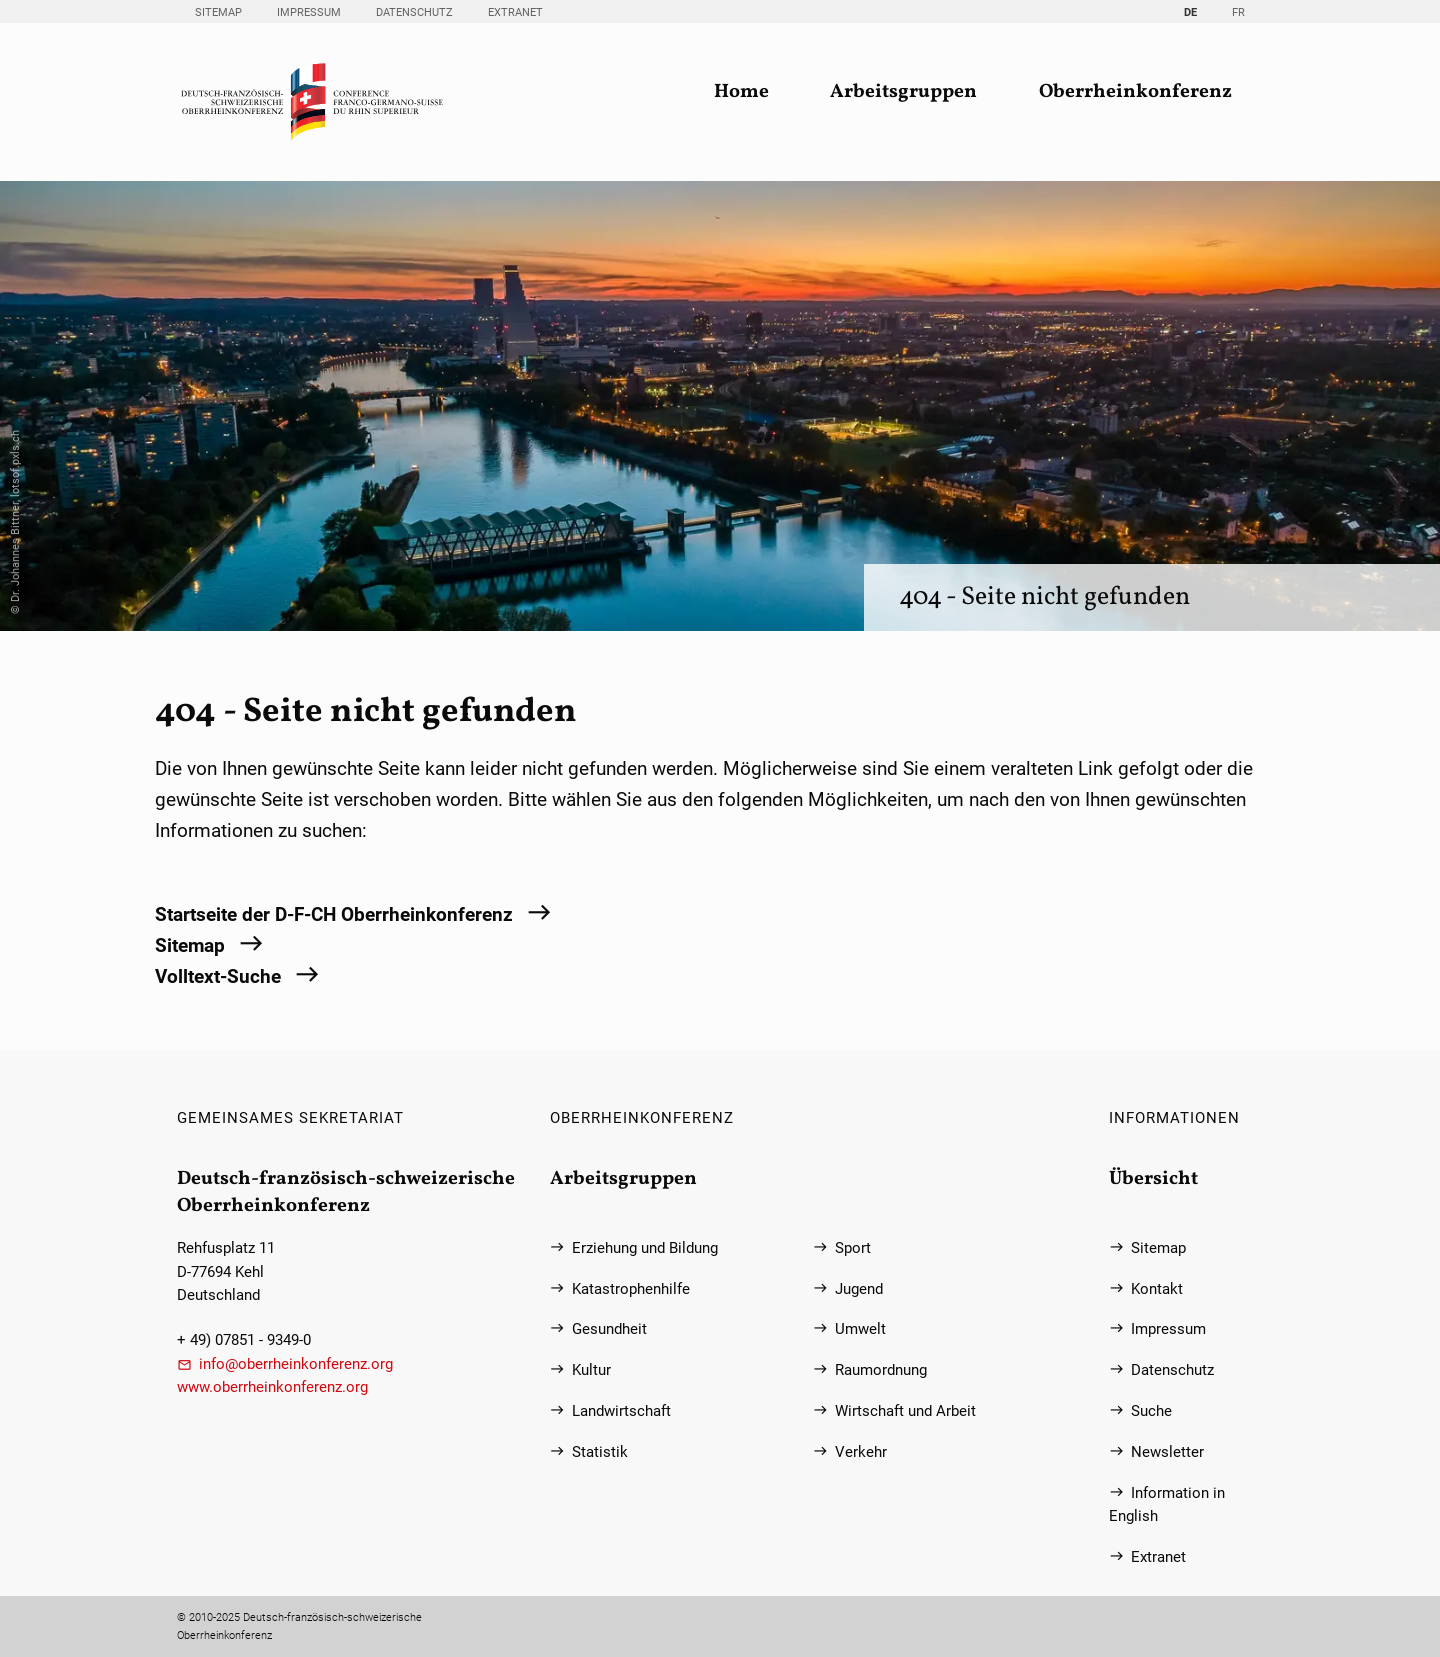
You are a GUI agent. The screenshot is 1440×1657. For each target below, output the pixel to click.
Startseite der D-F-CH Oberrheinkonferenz (334, 914)
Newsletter (1167, 1452)
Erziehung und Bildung (645, 1248)
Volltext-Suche (218, 976)
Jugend (859, 1289)
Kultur (591, 1370)
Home (741, 92)
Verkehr (861, 1452)
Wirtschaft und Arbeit (905, 1411)
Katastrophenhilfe (631, 1289)
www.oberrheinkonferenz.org (272, 1387)
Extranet (515, 12)
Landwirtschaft (621, 1411)
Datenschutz (414, 12)
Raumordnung (881, 1370)
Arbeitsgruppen (903, 92)
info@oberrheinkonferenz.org (296, 1364)
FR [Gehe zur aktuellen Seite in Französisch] (1238, 12)
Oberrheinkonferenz (1135, 92)
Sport (853, 1248)
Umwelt (860, 1329)
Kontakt (1157, 1289)
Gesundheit (609, 1329)
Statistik (600, 1452)
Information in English (1167, 1505)
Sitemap (218, 12)
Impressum (309, 12)
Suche (1151, 1411)
